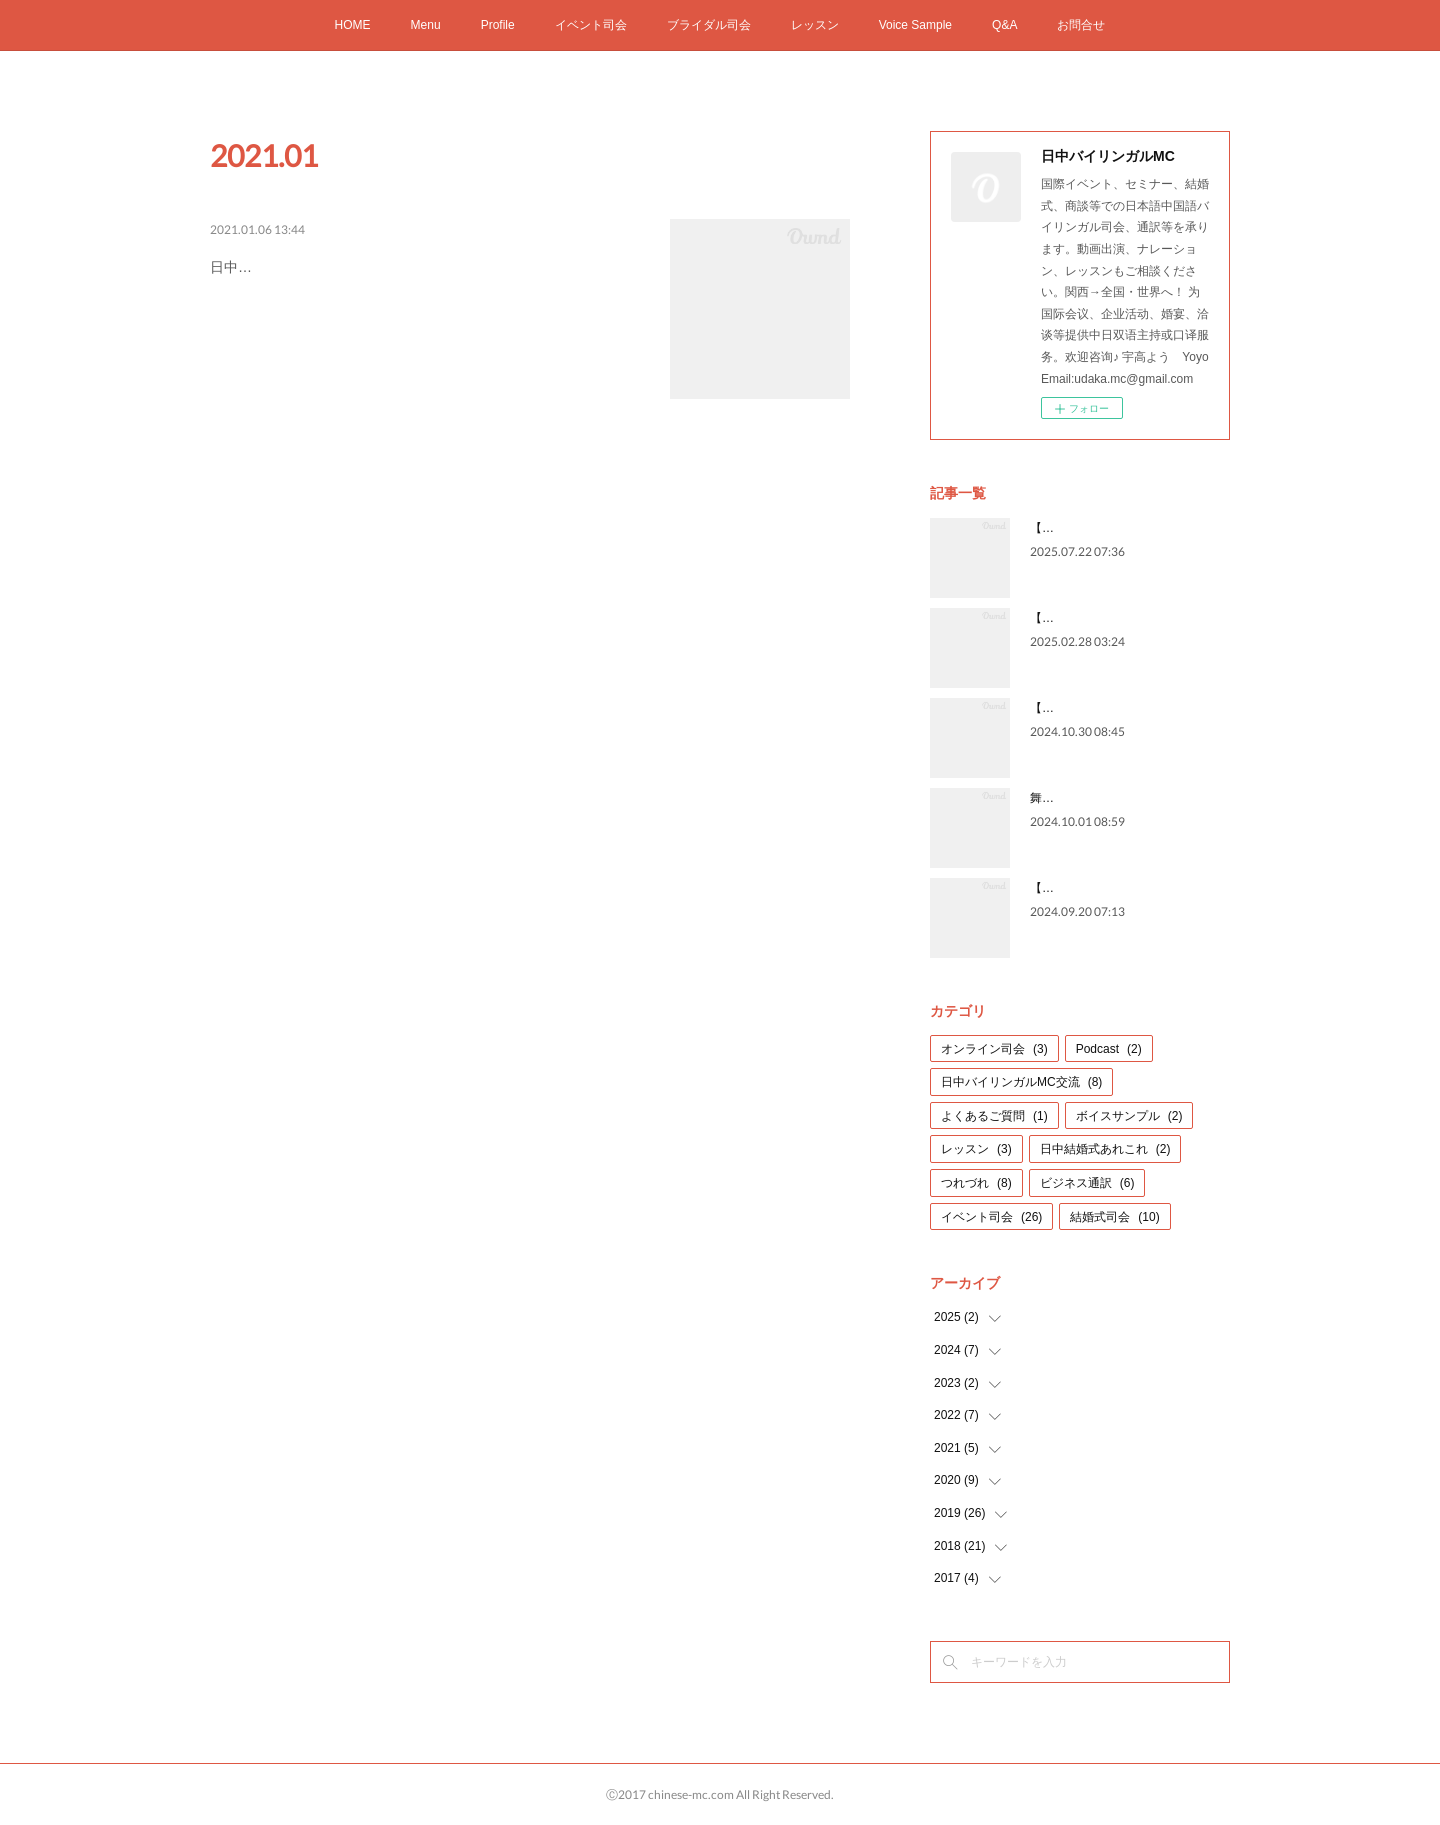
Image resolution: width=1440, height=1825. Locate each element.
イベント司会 (591, 25)
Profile (498, 25)
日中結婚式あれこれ (1105, 1149)
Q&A (1004, 25)
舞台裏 (1048, 798)
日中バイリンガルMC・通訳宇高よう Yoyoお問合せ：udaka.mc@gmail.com (383, 318)
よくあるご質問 (994, 1116)
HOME (353, 25)
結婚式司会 (1114, 1217)
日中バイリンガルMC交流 (1021, 1082)
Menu (426, 25)
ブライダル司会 (709, 25)
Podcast (1109, 1049)
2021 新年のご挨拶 (296, 263)
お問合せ (1081, 25)
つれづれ (976, 1183)
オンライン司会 (994, 1049)
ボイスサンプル (1129, 1116)
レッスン (815, 25)
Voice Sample (915, 25)
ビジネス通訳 (1087, 1183)
